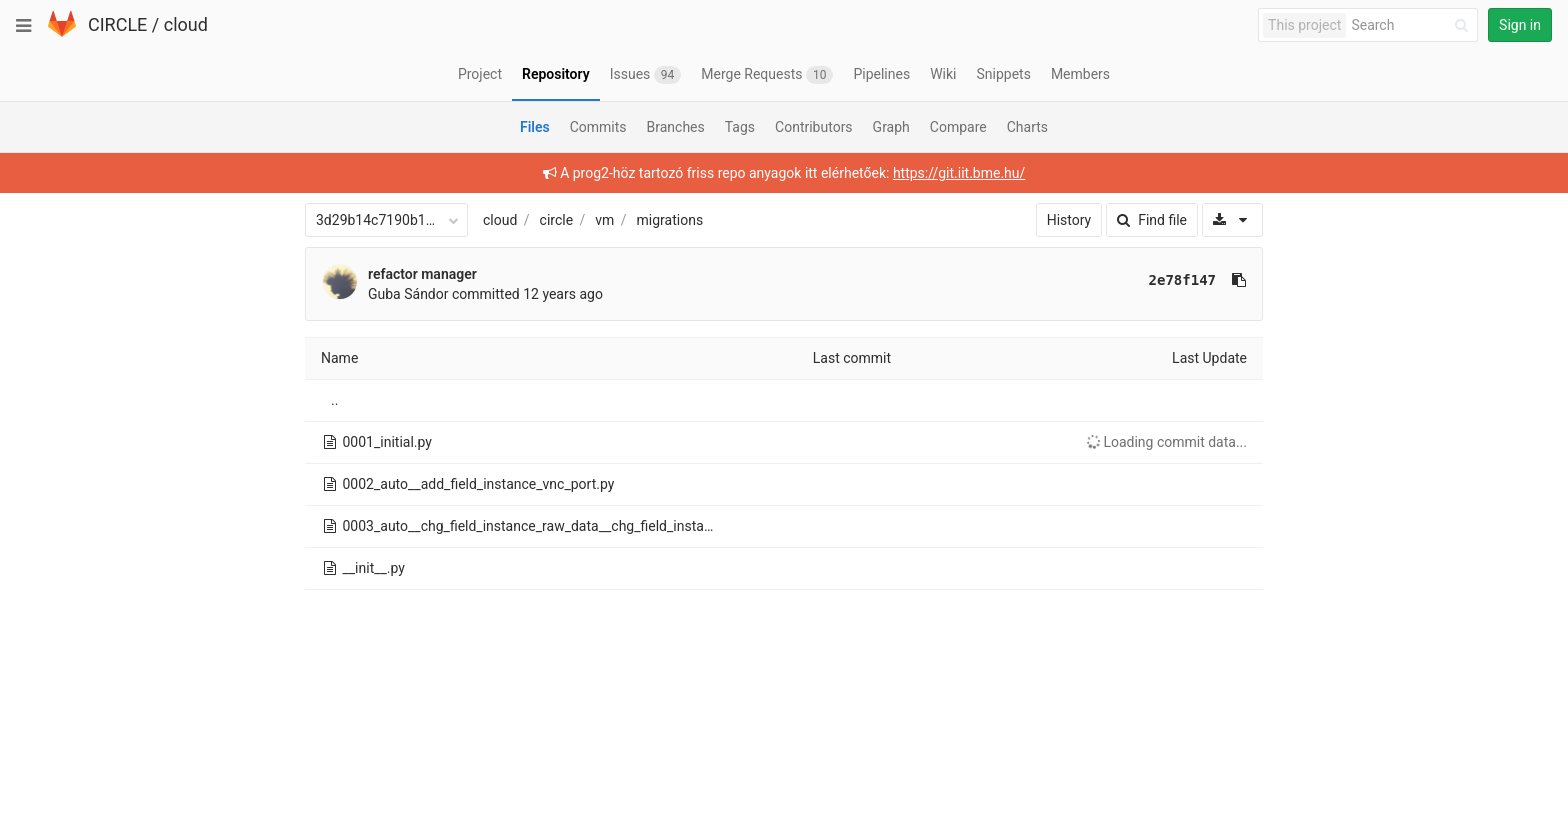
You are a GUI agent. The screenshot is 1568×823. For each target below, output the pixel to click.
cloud (186, 24)
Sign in (1520, 25)
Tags (740, 127)
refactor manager (422, 274)
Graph (891, 127)
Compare (958, 127)
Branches (676, 127)
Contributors (814, 127)
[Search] (1413, 25)
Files (535, 127)
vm (604, 220)
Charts (1027, 127)
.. (334, 400)
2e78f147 (1182, 280)
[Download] (1232, 220)
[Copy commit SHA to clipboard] (1239, 280)
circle (557, 220)
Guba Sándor (408, 294)
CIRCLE (117, 24)
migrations (670, 220)
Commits (598, 127)
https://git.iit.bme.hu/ (959, 173)
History (1069, 220)
